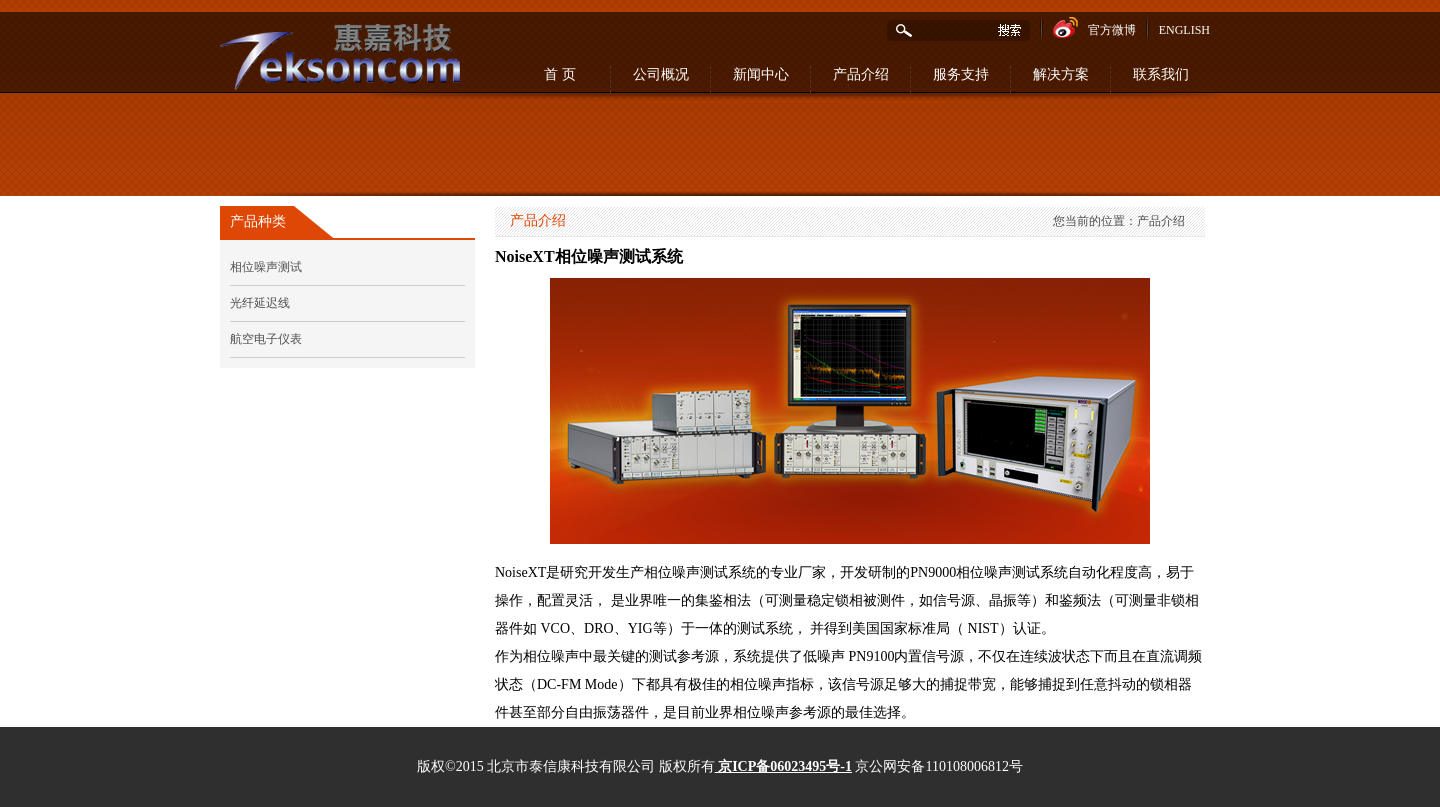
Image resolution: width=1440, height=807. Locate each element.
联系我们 (1161, 74)
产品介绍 (861, 74)
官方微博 (1094, 27)
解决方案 (1061, 74)
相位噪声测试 (266, 267)
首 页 (560, 74)
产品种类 (258, 221)
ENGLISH (1184, 30)
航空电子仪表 (266, 339)
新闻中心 (761, 74)
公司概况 (661, 74)
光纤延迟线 (260, 303)
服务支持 (961, 74)
